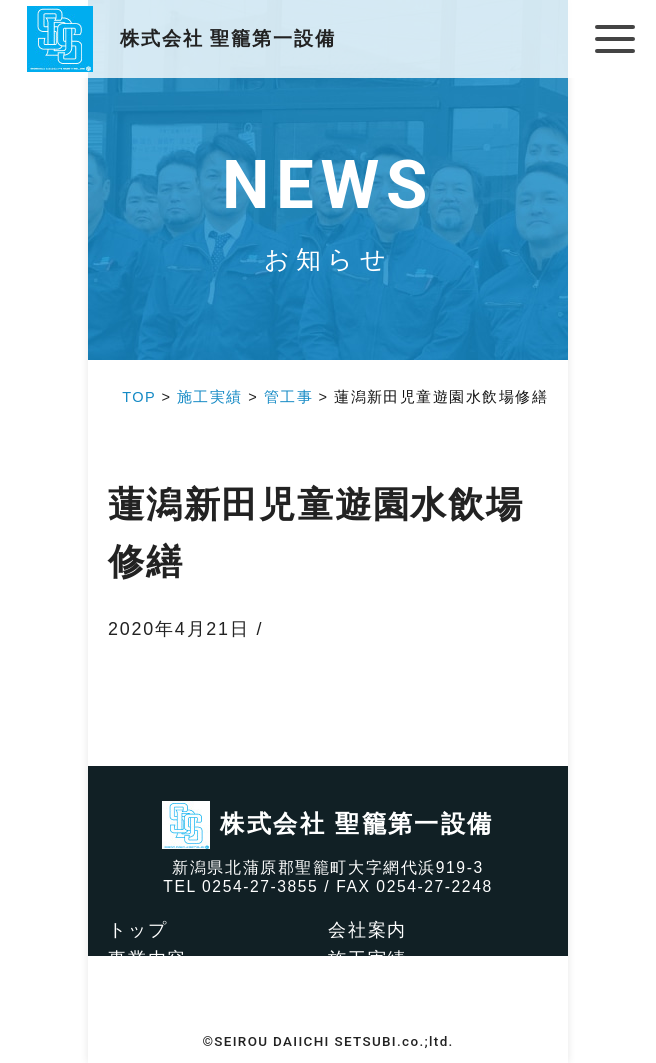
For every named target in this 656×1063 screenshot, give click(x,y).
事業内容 (147, 959)
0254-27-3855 (260, 886)
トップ (137, 930)
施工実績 (367, 959)
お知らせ (367, 1016)
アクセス (147, 1016)
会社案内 (367, 930)
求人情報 (367, 988)
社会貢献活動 (167, 988)
